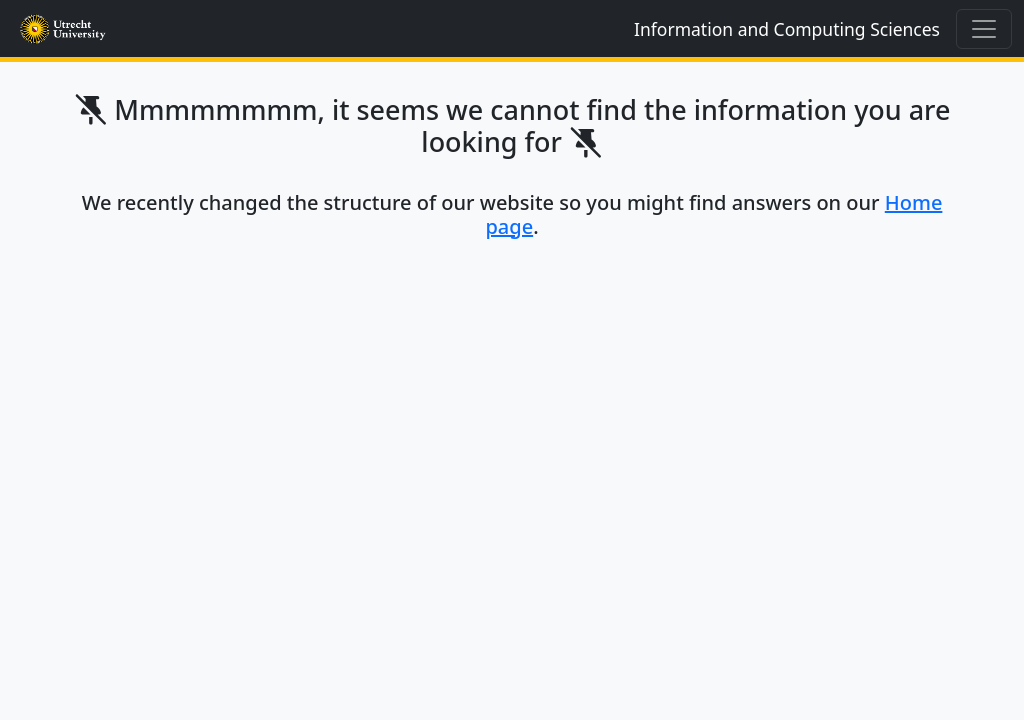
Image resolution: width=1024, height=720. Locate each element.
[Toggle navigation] (984, 29)
